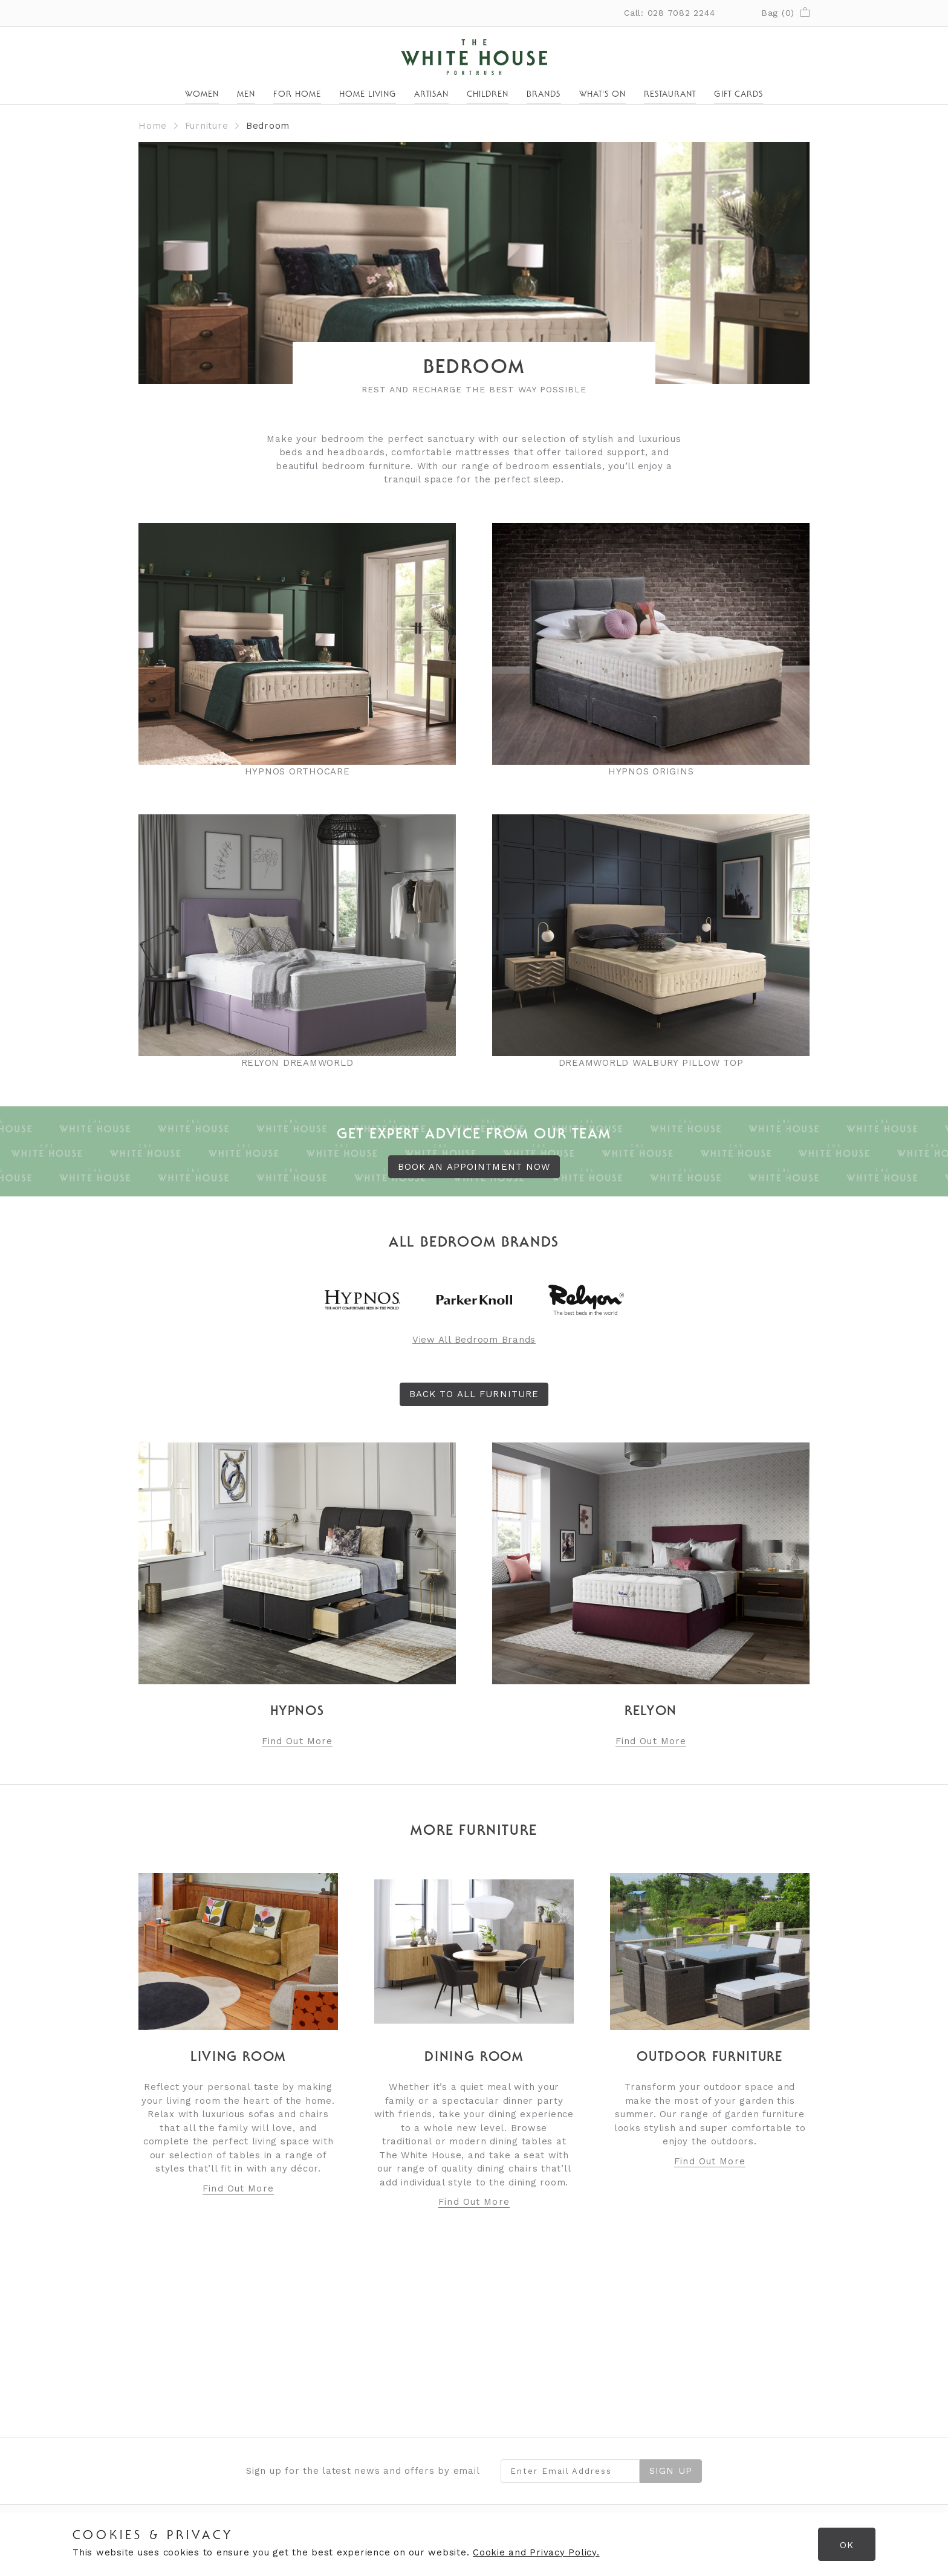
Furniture (207, 125)
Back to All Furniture (474, 1394)
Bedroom (268, 125)
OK (847, 2545)
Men (246, 95)
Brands (543, 95)
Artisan (431, 95)
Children (487, 95)
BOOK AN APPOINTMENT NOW (474, 1166)
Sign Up (670, 2470)
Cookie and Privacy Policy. (536, 2552)
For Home (296, 95)
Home (152, 125)
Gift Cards (738, 95)
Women (202, 95)
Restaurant (670, 95)
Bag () (785, 13)
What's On (602, 95)
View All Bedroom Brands (474, 1339)
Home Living (368, 95)
